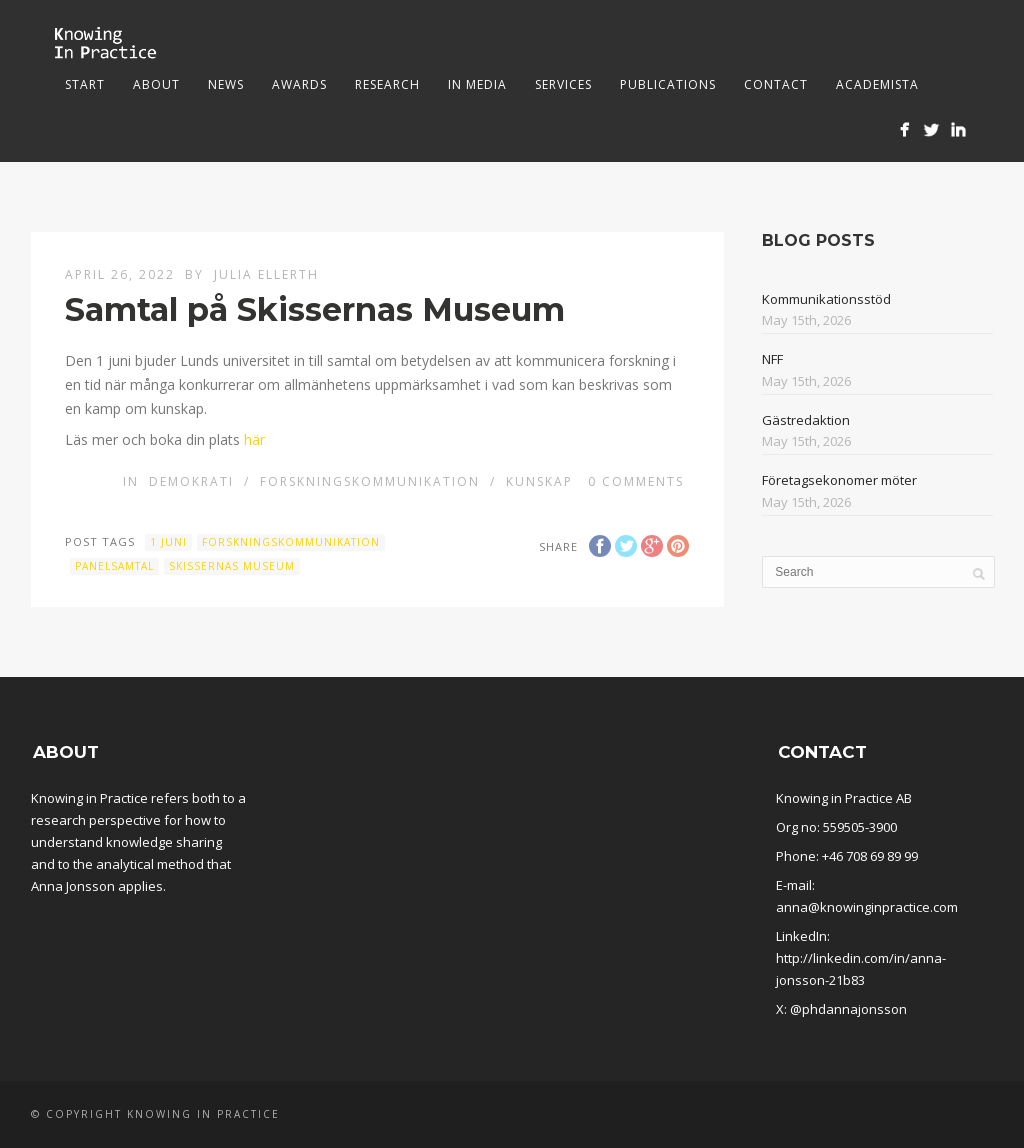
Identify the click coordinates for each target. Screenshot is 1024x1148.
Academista (877, 84)
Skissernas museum (232, 566)
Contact (776, 84)
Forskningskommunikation (370, 481)
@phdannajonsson (848, 1009)
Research (387, 84)
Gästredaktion (806, 420)
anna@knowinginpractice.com (867, 907)
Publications (668, 84)
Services (563, 84)
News (226, 84)
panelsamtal (114, 566)
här (254, 439)
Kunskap (539, 481)
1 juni (168, 542)
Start (85, 84)
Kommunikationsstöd (826, 299)
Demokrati (191, 481)
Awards (299, 84)
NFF (772, 359)
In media (477, 84)
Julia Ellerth (266, 274)
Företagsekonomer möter (839, 480)
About (156, 84)
